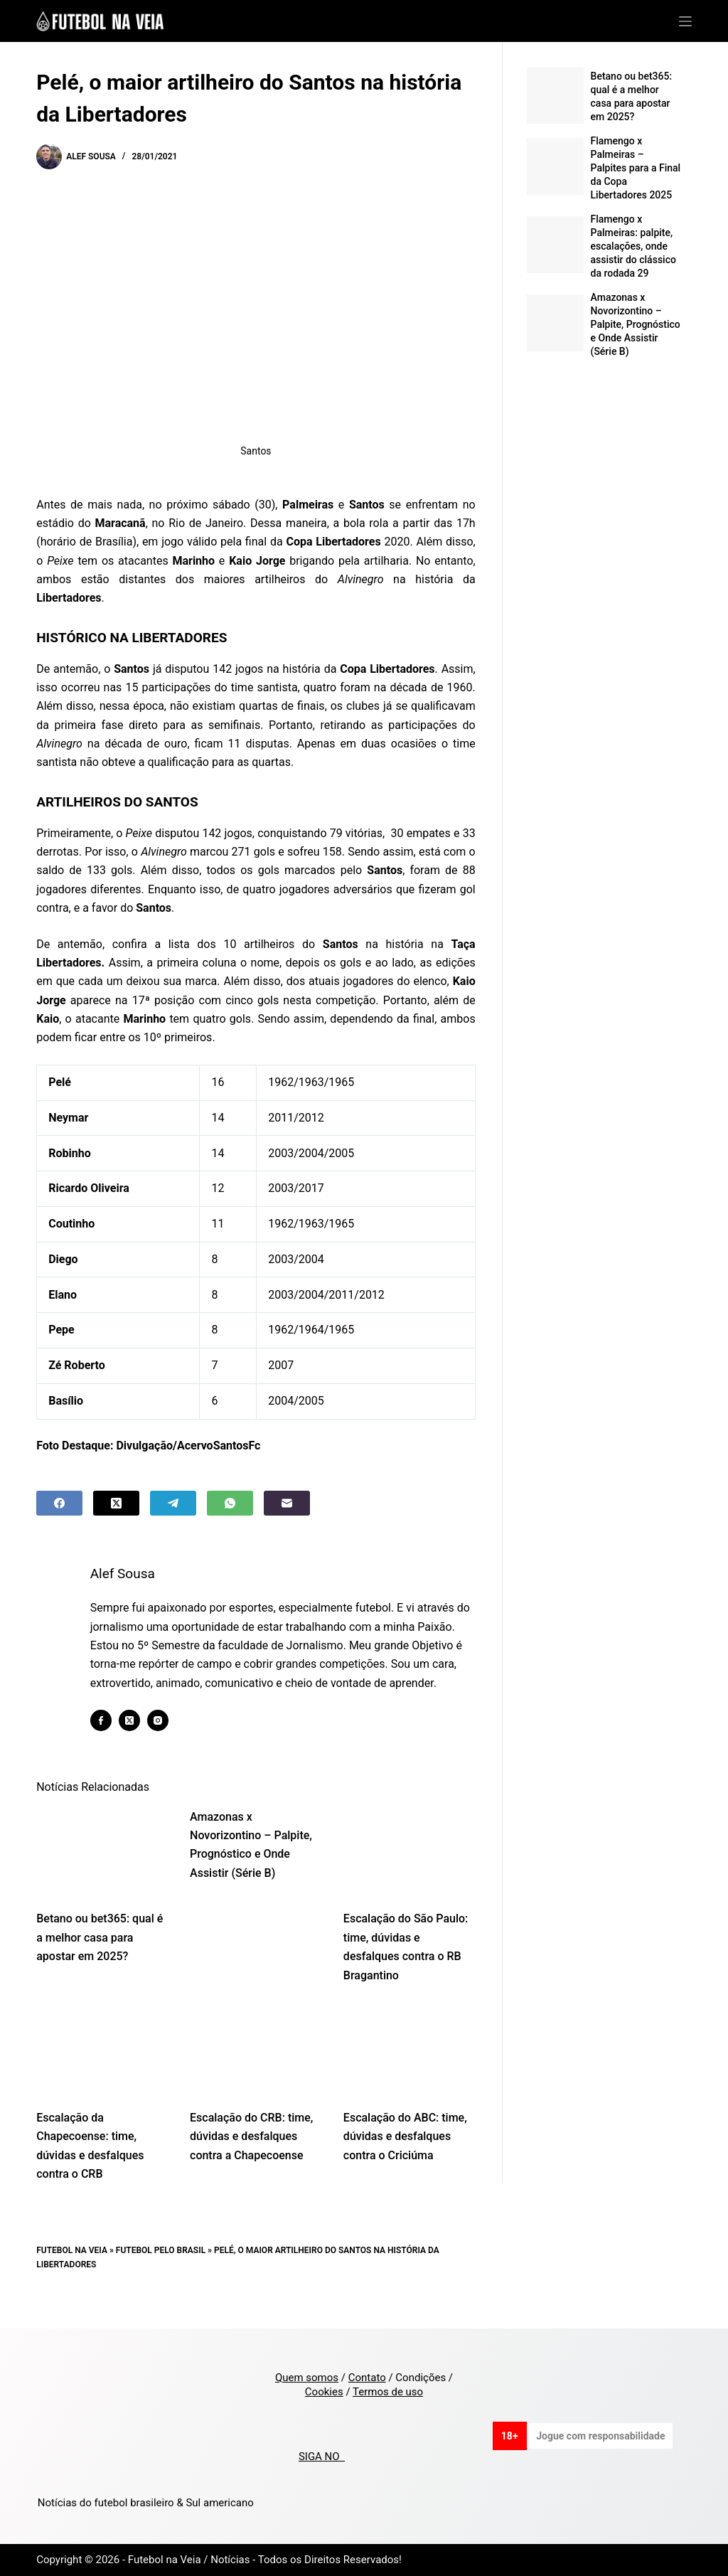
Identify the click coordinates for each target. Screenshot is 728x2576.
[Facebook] (59, 1503)
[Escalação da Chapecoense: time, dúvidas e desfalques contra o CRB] (102, 2069)
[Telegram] (173, 1503)
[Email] (287, 1503)
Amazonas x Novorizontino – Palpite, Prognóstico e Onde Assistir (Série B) (635, 324)
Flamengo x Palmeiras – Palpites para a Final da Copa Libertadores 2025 (636, 168)
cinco (239, 1000)
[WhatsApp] (230, 1503)
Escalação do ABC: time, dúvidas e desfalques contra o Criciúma (405, 2155)
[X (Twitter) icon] (140, 1739)
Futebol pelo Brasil (160, 2269)
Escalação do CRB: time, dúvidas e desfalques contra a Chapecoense (251, 2155)
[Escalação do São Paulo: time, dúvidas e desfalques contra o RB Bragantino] (409, 1870)
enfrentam (432, 504)
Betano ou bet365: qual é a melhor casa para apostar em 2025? (99, 1956)
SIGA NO (322, 2456)
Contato (367, 2377)
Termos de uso (388, 2391)
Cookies (324, 2391)
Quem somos (306, 2377)
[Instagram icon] (168, 1739)
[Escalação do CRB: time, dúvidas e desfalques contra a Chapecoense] (256, 2069)
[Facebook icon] (111, 1739)
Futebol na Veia (71, 2269)
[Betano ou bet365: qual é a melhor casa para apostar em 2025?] (102, 1870)
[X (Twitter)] (116, 1503)
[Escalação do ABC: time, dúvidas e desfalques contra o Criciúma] (409, 2069)
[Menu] (685, 21)
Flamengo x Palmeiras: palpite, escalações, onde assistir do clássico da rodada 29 (633, 246)
